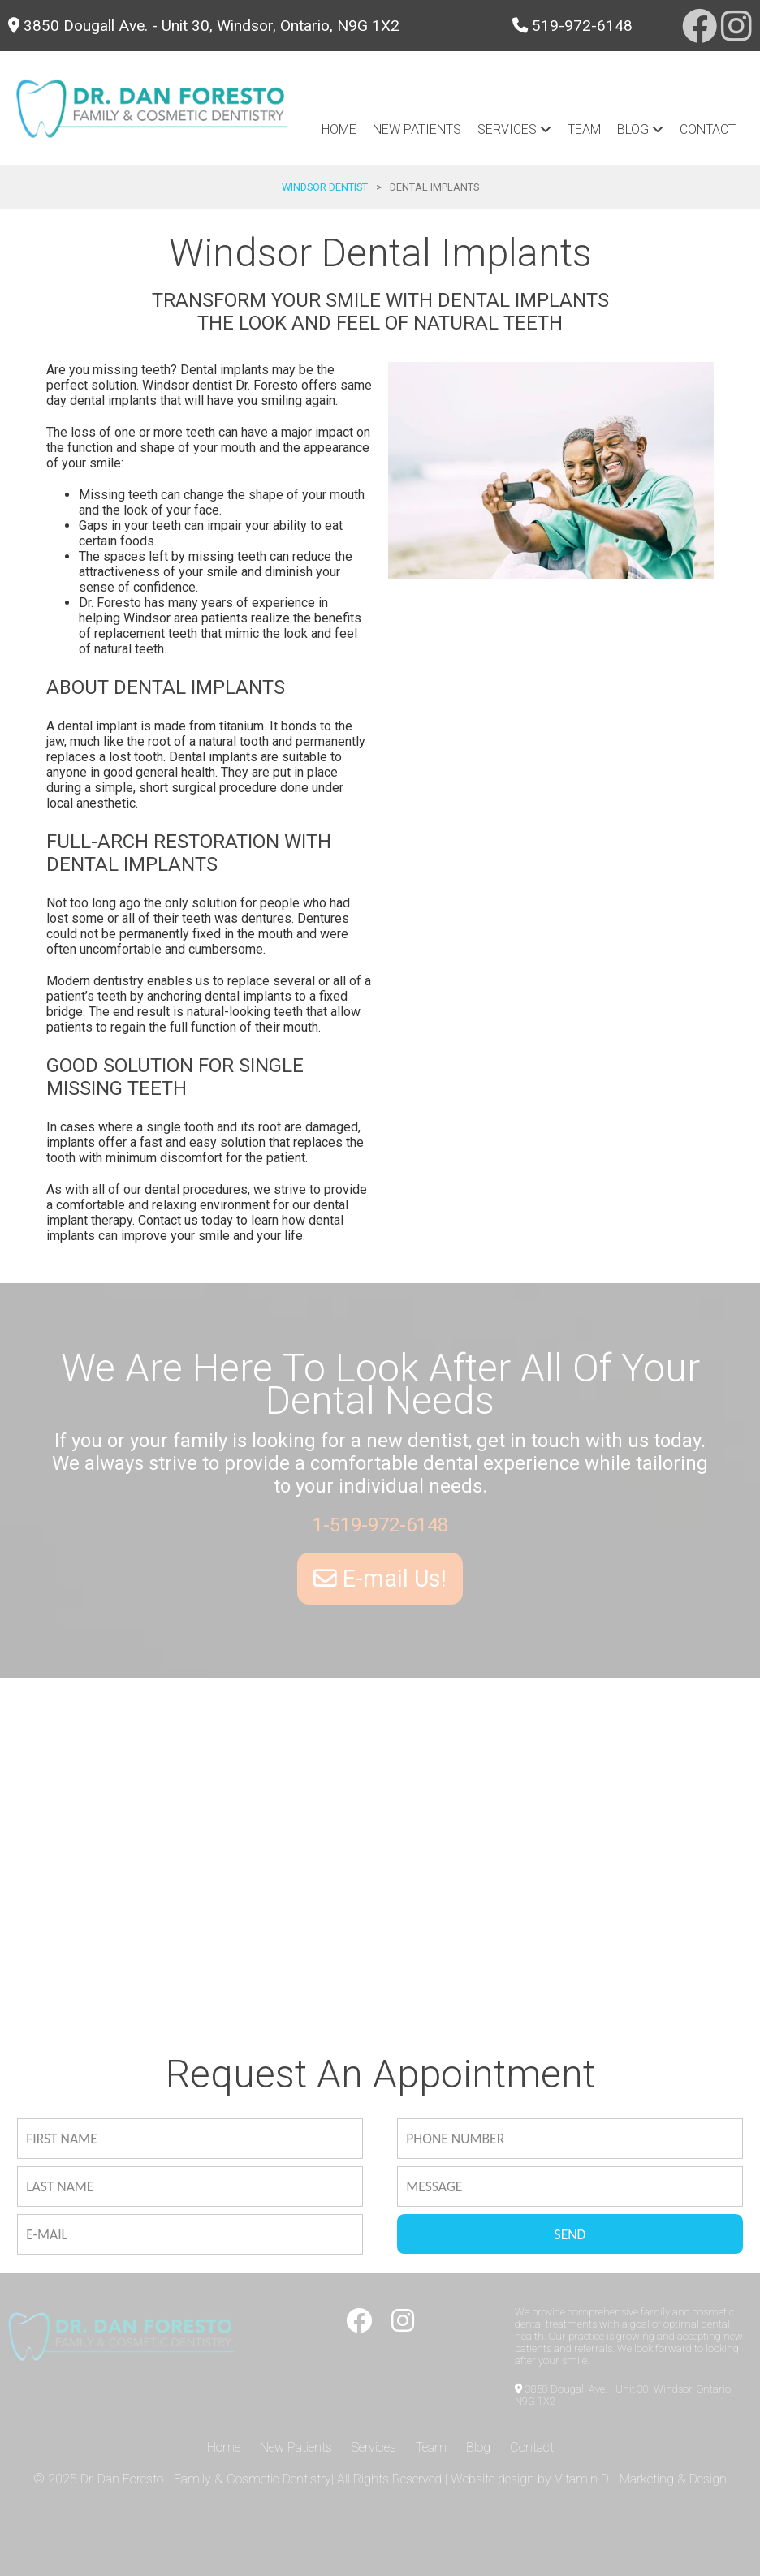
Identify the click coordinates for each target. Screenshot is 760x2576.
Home (339, 129)
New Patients (417, 129)
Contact (708, 129)
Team (584, 129)
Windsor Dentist (325, 187)
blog (640, 129)
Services (514, 129)
